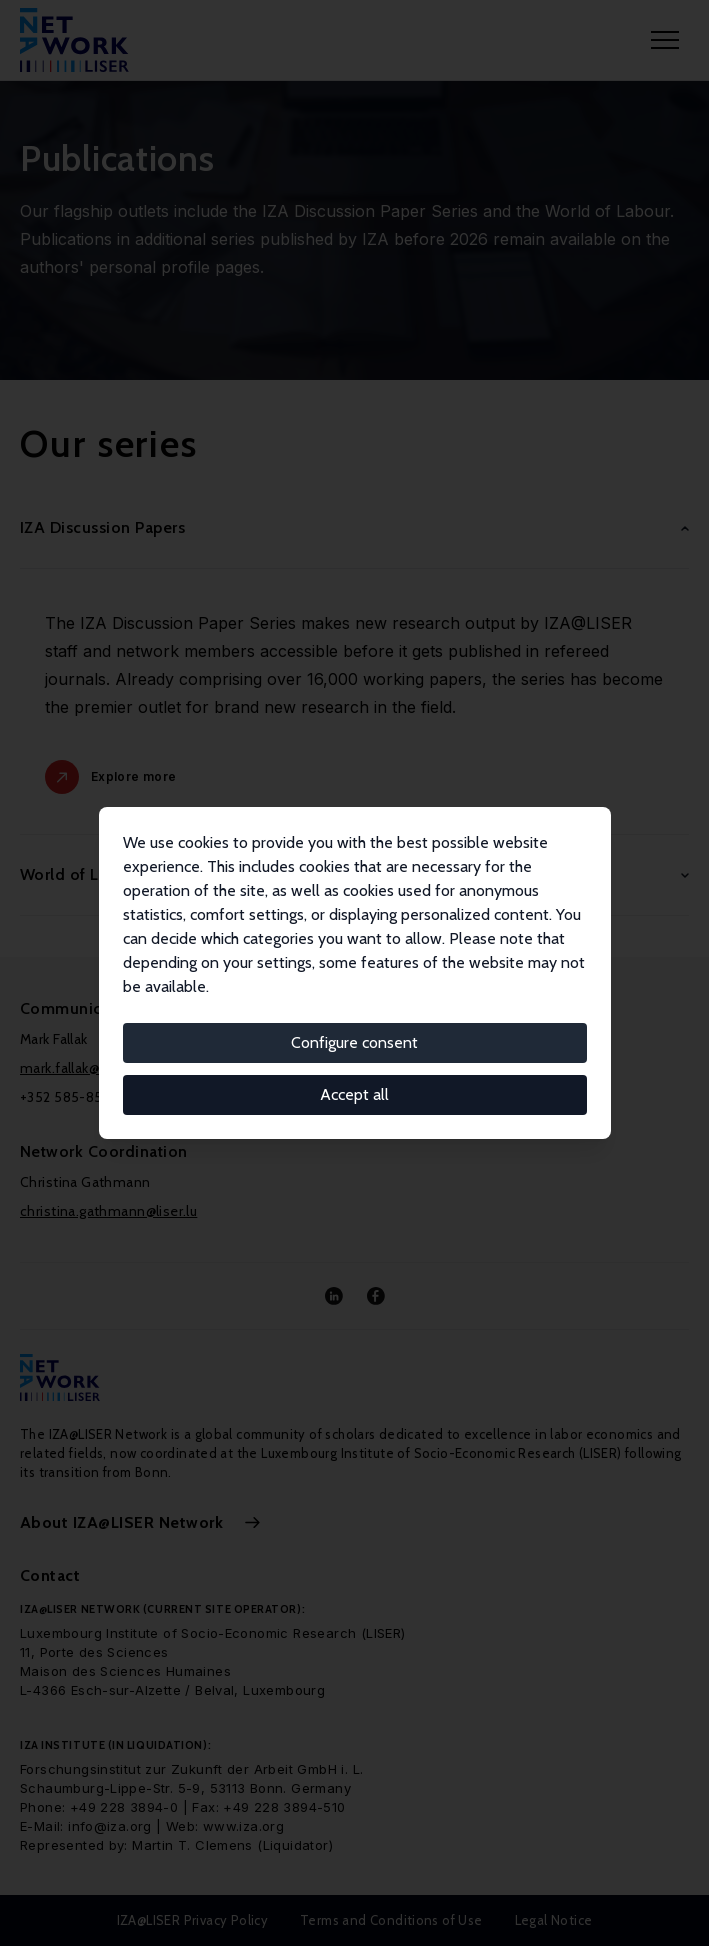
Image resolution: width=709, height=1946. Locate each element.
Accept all (354, 1094)
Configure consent (354, 1042)
